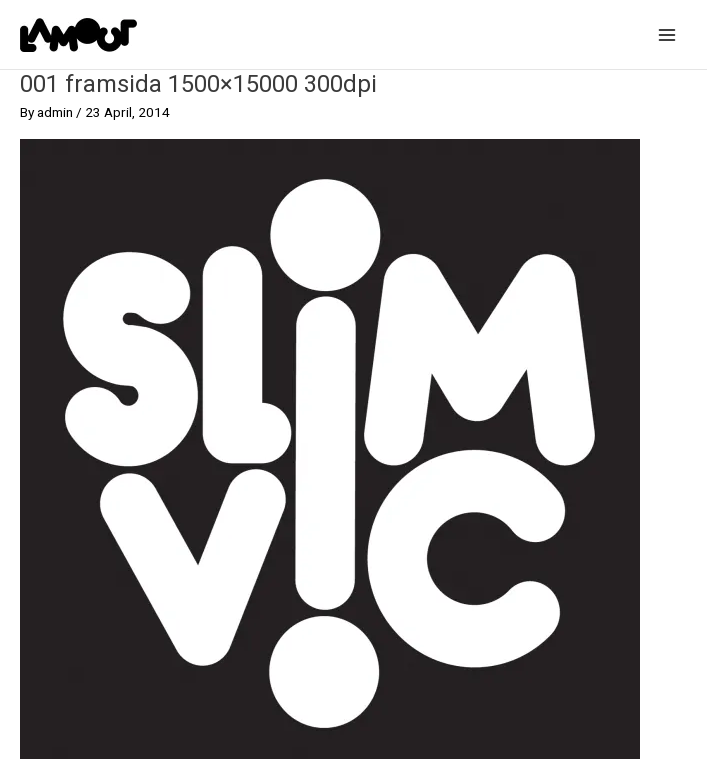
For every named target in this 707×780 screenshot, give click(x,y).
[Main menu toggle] (667, 34)
